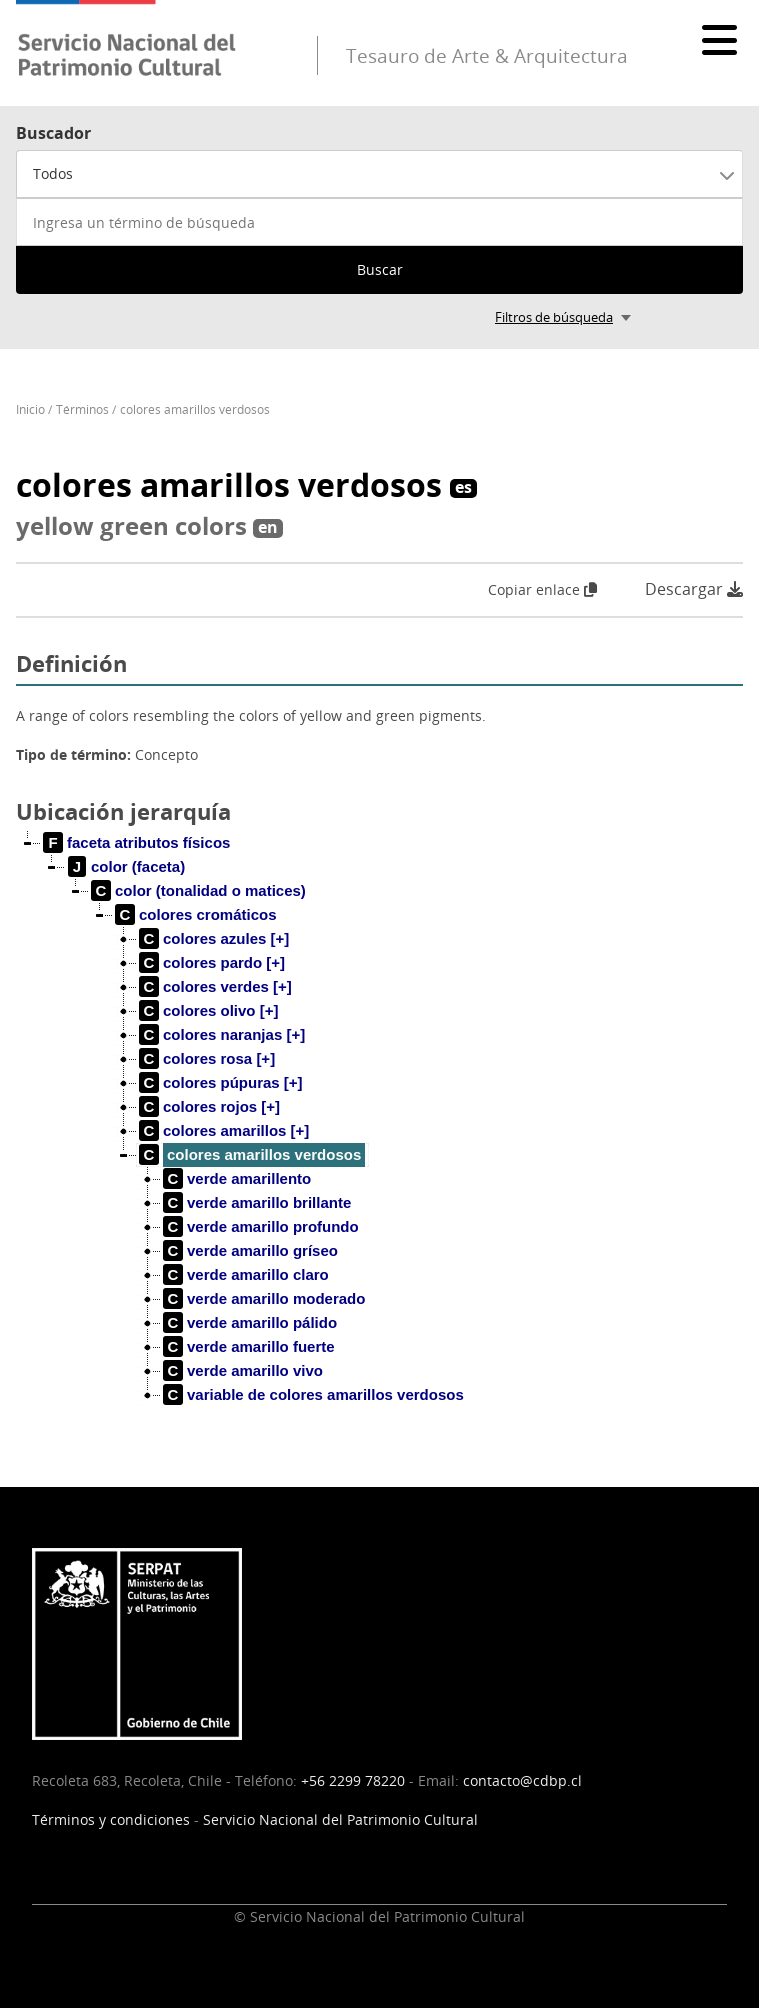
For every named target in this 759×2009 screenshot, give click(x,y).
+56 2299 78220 (353, 1780)
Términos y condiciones (111, 1819)
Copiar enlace (542, 589)
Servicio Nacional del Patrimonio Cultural (340, 1819)
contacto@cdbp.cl (522, 1780)
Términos (82, 409)
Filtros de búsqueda (554, 317)
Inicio (30, 409)
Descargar (694, 589)
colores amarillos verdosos (195, 409)
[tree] (379, 1135)
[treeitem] (137, 843)
